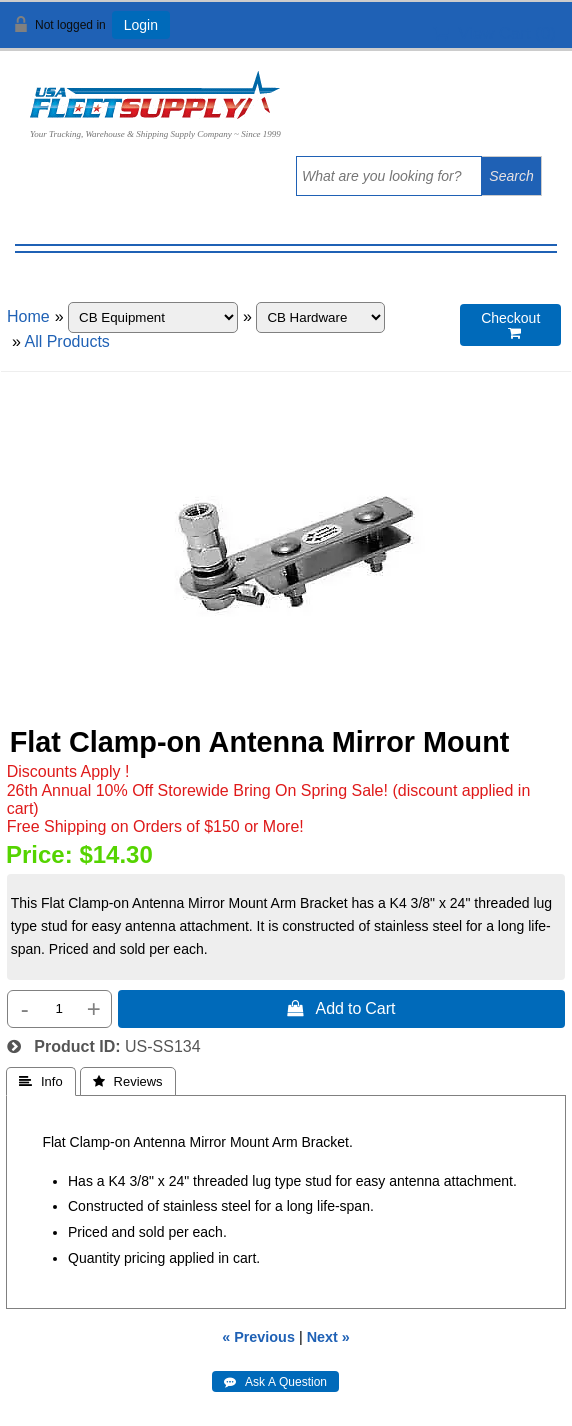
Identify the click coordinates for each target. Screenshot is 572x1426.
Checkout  (510, 325)
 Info (41, 1081)
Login (141, 25)
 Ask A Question (275, 1382)
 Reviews (128, 1081)
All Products (66, 341)
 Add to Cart (341, 1008)
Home (28, 316)
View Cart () (494, 33)
